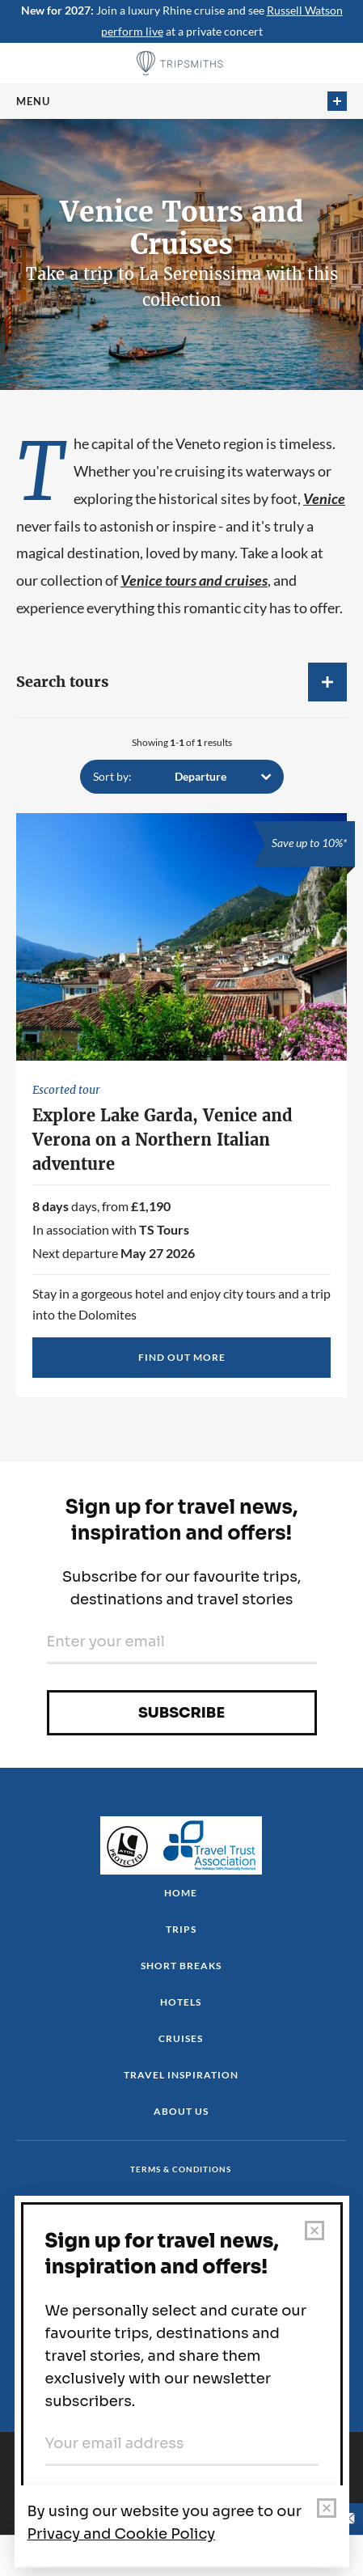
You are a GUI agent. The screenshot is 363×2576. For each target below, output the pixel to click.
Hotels (180, 2002)
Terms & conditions (180, 2169)
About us (181, 2111)
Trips (181, 1929)
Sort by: (112, 776)
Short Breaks (181, 1966)
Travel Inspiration (181, 2075)
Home (180, 1893)
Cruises (180, 2038)
